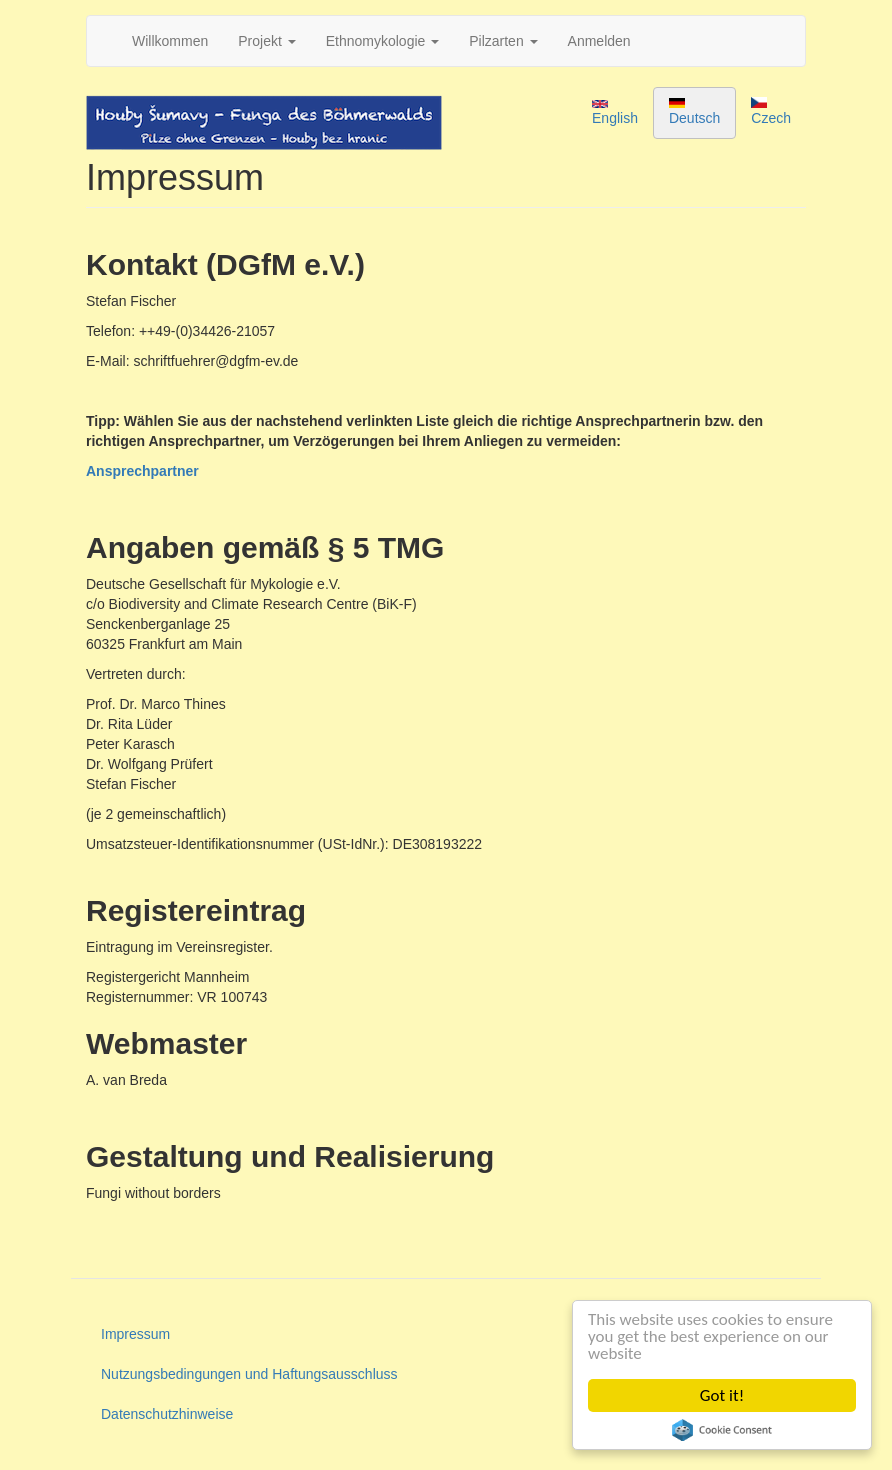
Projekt (266, 41)
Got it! (722, 1395)
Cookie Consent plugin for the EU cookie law (722, 1430)
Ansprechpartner (142, 471)
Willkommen (170, 41)
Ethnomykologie (383, 41)
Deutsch (694, 112)
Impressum (135, 1334)
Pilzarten (503, 41)
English (615, 113)
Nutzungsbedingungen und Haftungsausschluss (249, 1374)
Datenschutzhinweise (167, 1414)
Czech (771, 111)
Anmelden (599, 41)
